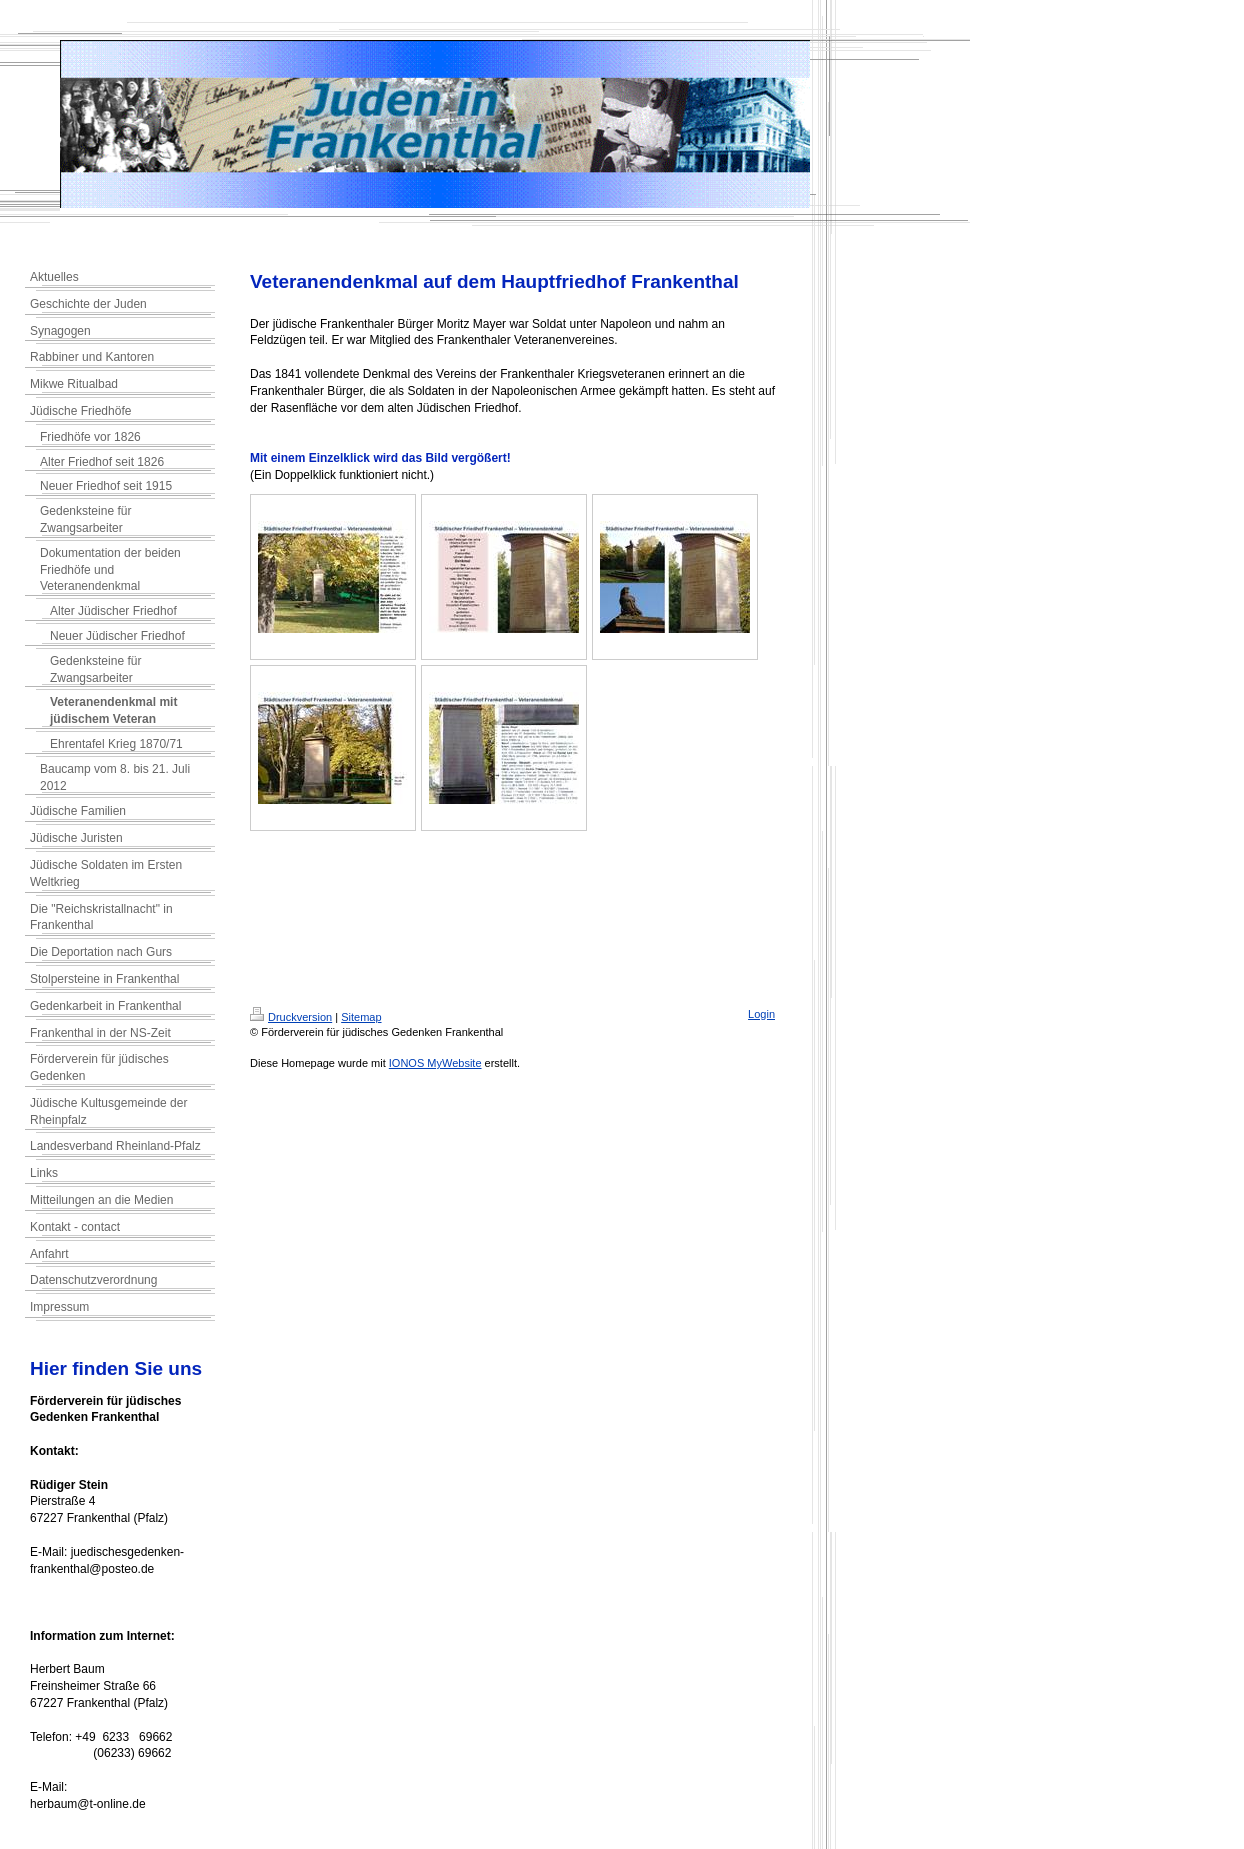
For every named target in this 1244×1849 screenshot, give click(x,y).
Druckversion (291, 1017)
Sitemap (361, 1017)
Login (761, 1014)
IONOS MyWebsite (435, 1063)
